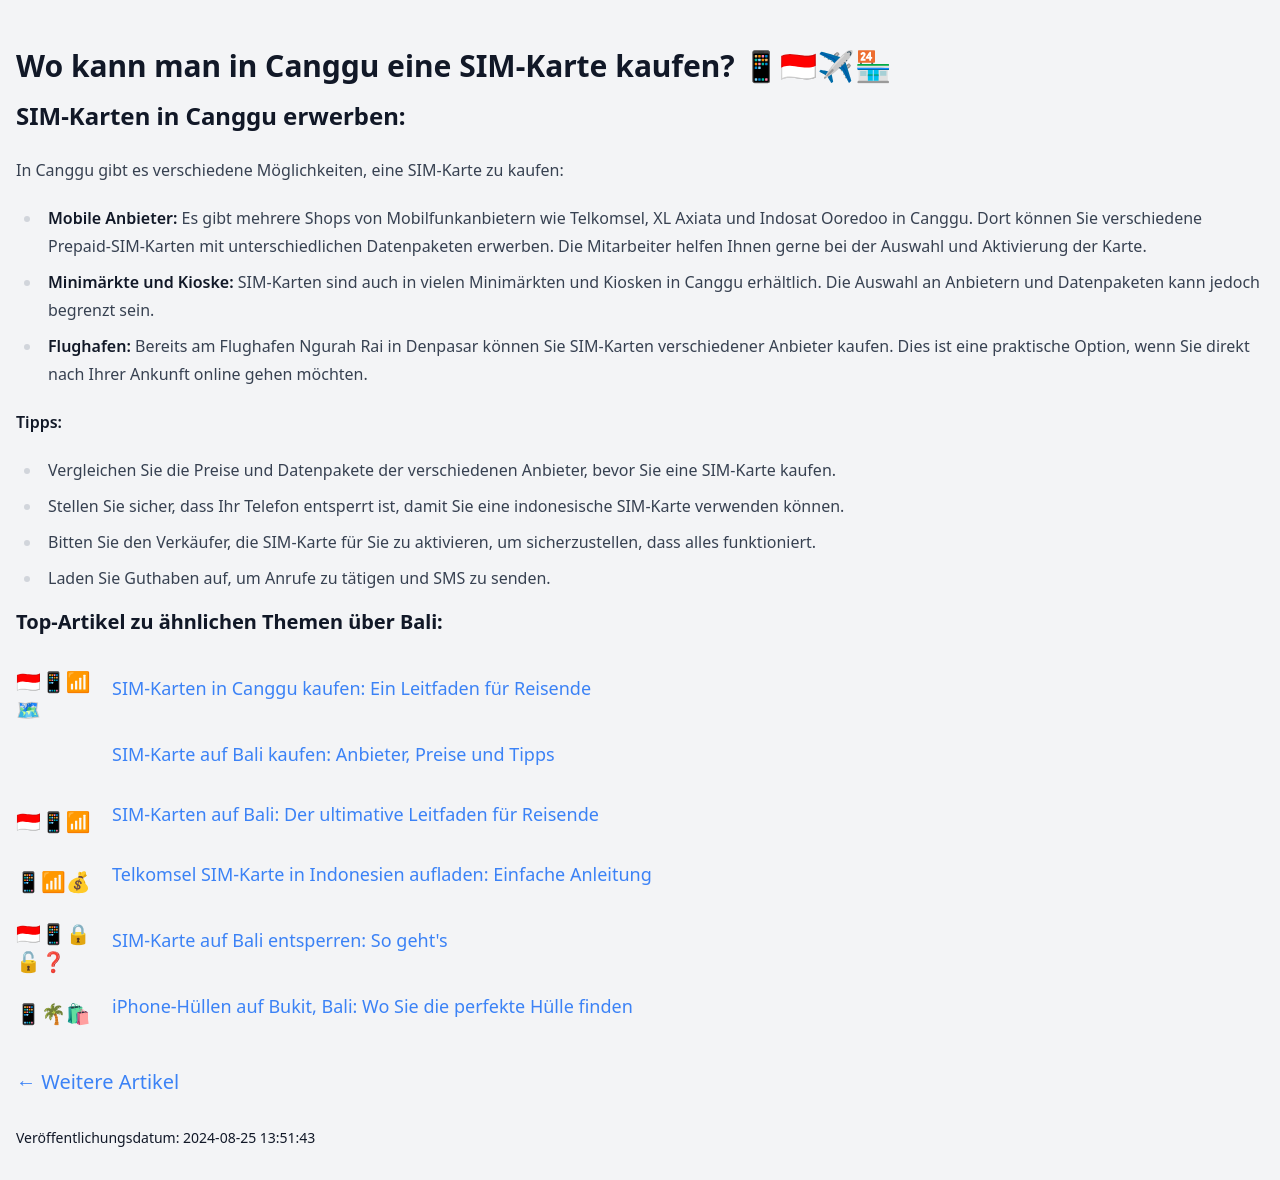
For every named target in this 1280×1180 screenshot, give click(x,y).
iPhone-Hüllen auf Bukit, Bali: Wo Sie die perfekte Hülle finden (372, 1006)
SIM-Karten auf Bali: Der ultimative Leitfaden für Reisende (355, 814)
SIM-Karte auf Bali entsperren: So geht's (280, 940)
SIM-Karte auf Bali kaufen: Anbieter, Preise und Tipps (333, 754)
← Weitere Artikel (97, 1081)
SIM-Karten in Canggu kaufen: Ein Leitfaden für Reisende (351, 688)
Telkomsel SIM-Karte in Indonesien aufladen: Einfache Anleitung (382, 874)
